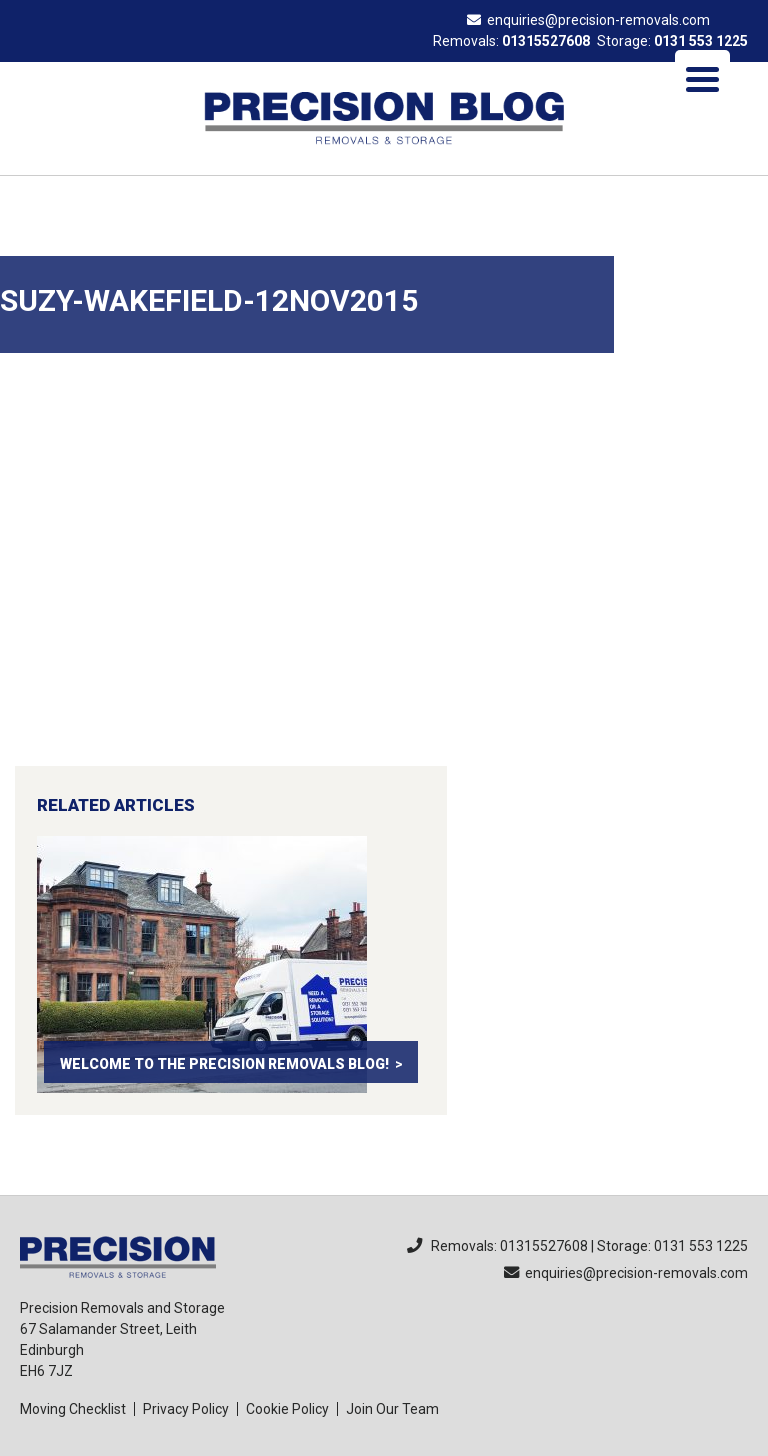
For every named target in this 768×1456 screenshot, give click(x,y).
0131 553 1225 (701, 41)
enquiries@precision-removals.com (588, 20)
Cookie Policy (287, 1409)
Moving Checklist (73, 1409)
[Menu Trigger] (702, 77)
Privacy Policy (186, 1409)
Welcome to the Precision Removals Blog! (224, 1064)
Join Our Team (392, 1409)
